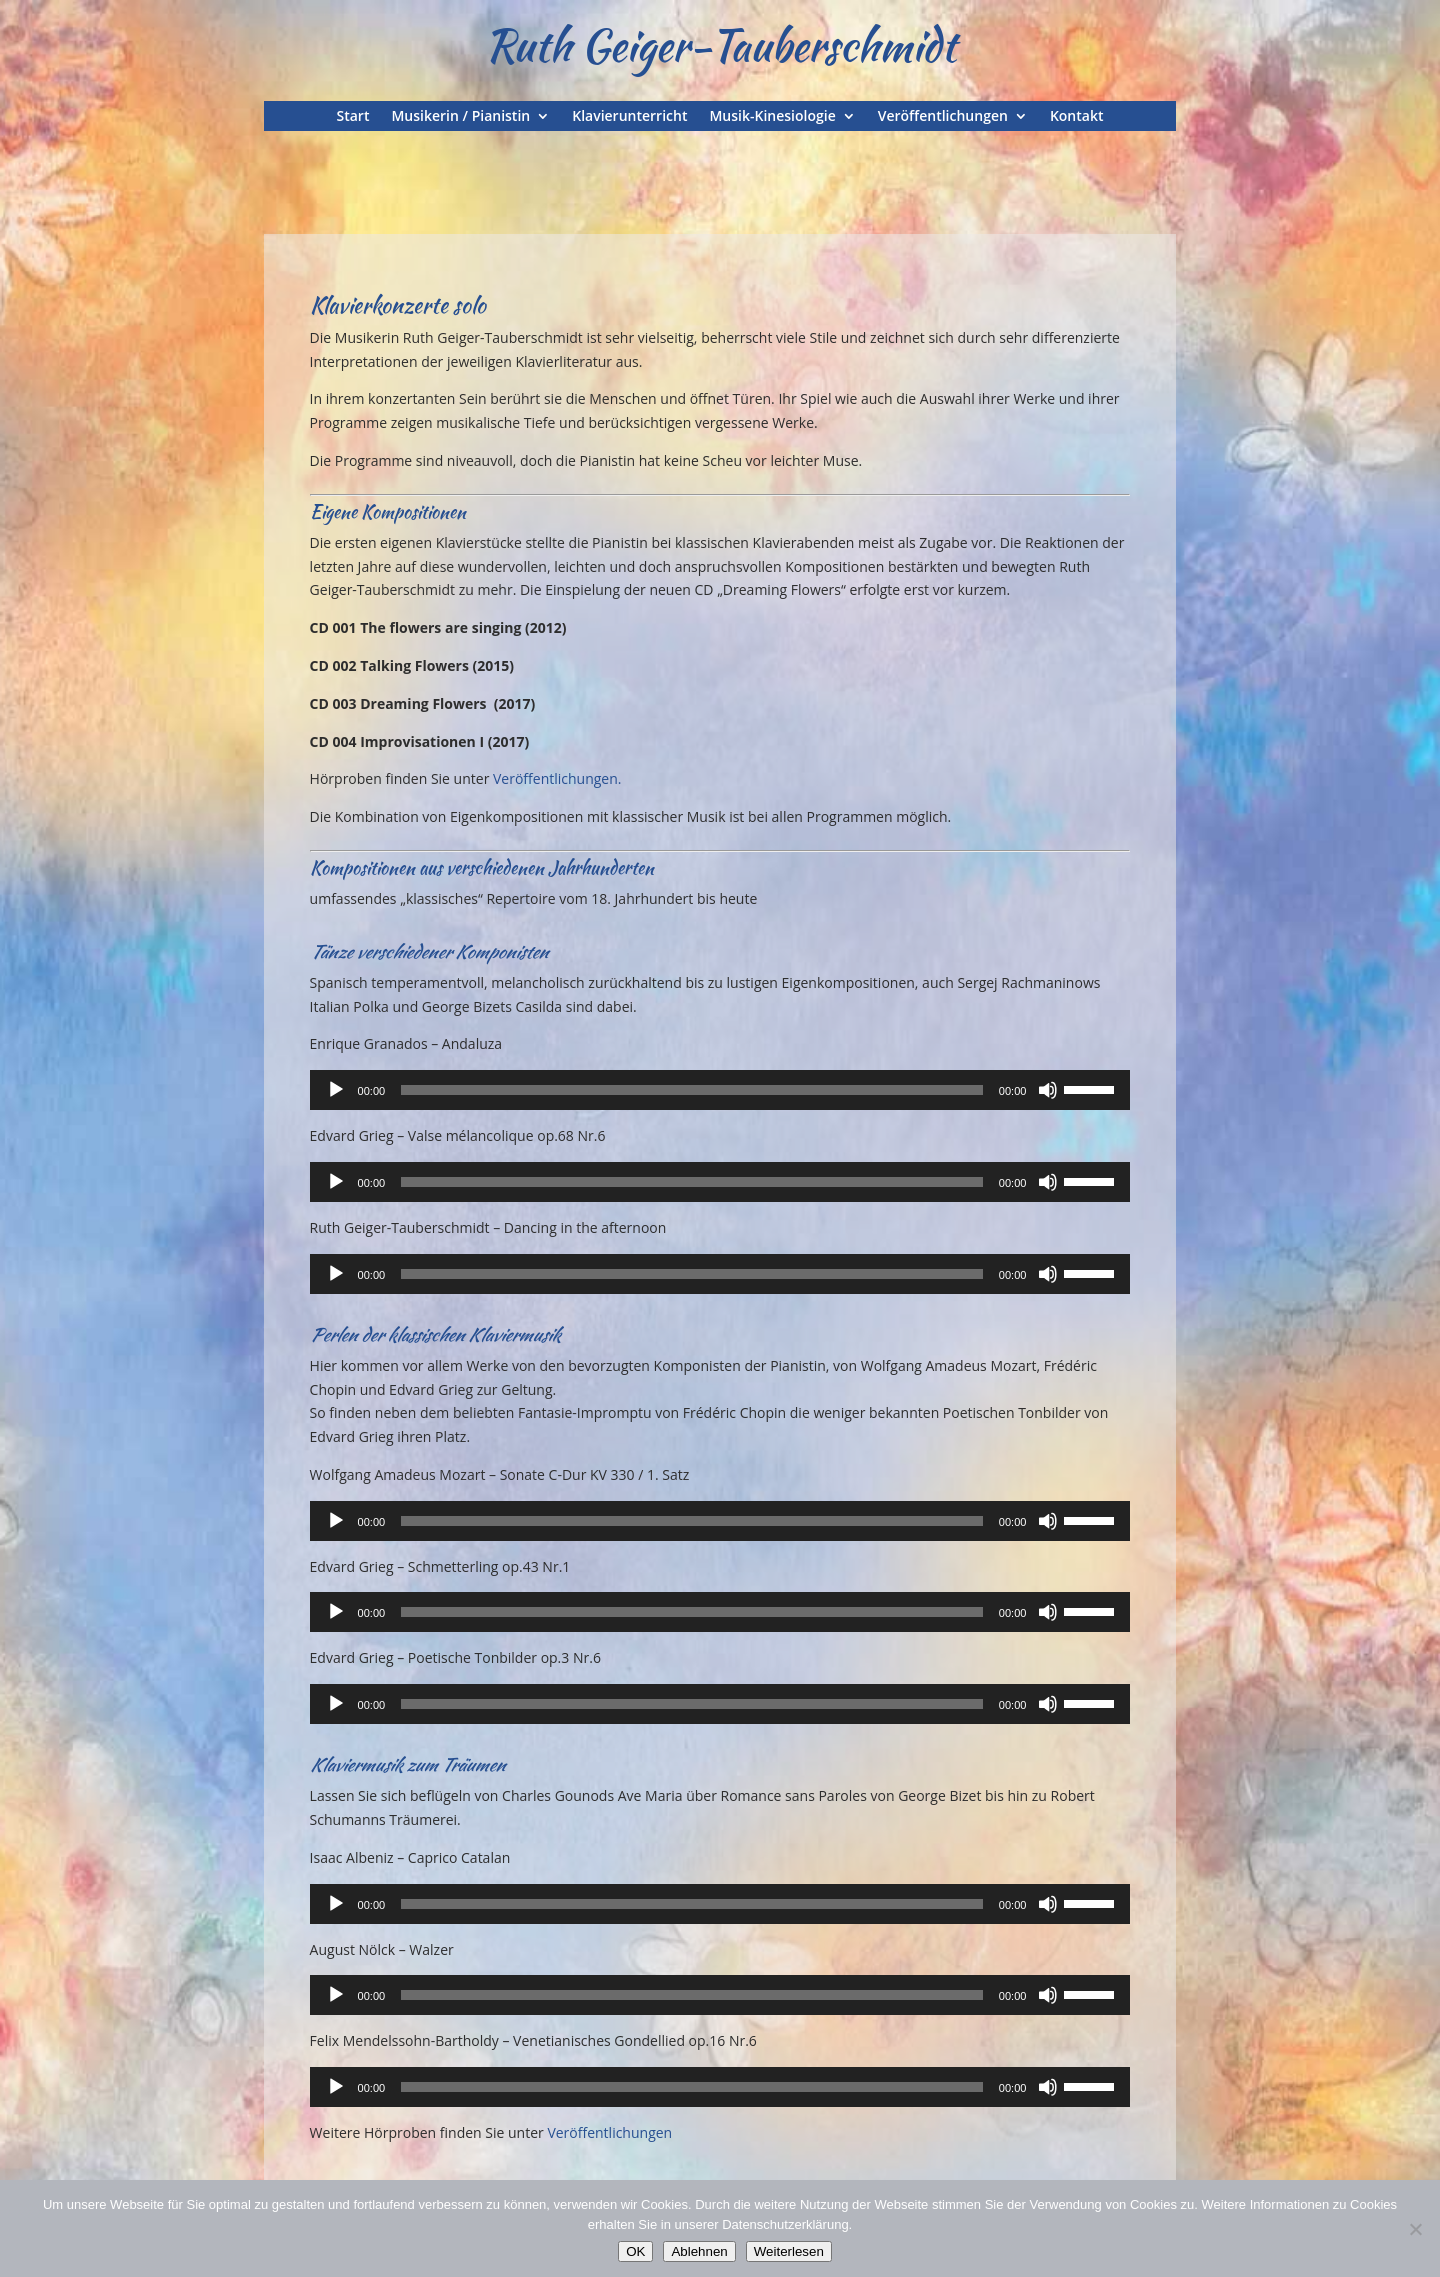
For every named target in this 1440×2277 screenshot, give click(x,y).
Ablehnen (699, 2251)
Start (353, 117)
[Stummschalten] (1048, 1090)
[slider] (692, 1090)
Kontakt (1077, 117)
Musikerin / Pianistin (460, 117)
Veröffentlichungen (943, 117)
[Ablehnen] (1415, 2229)
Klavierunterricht (629, 117)
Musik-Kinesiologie (772, 117)
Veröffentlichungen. (557, 778)
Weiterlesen (789, 2251)
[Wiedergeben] (336, 1090)
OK (635, 2251)
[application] (720, 1090)
